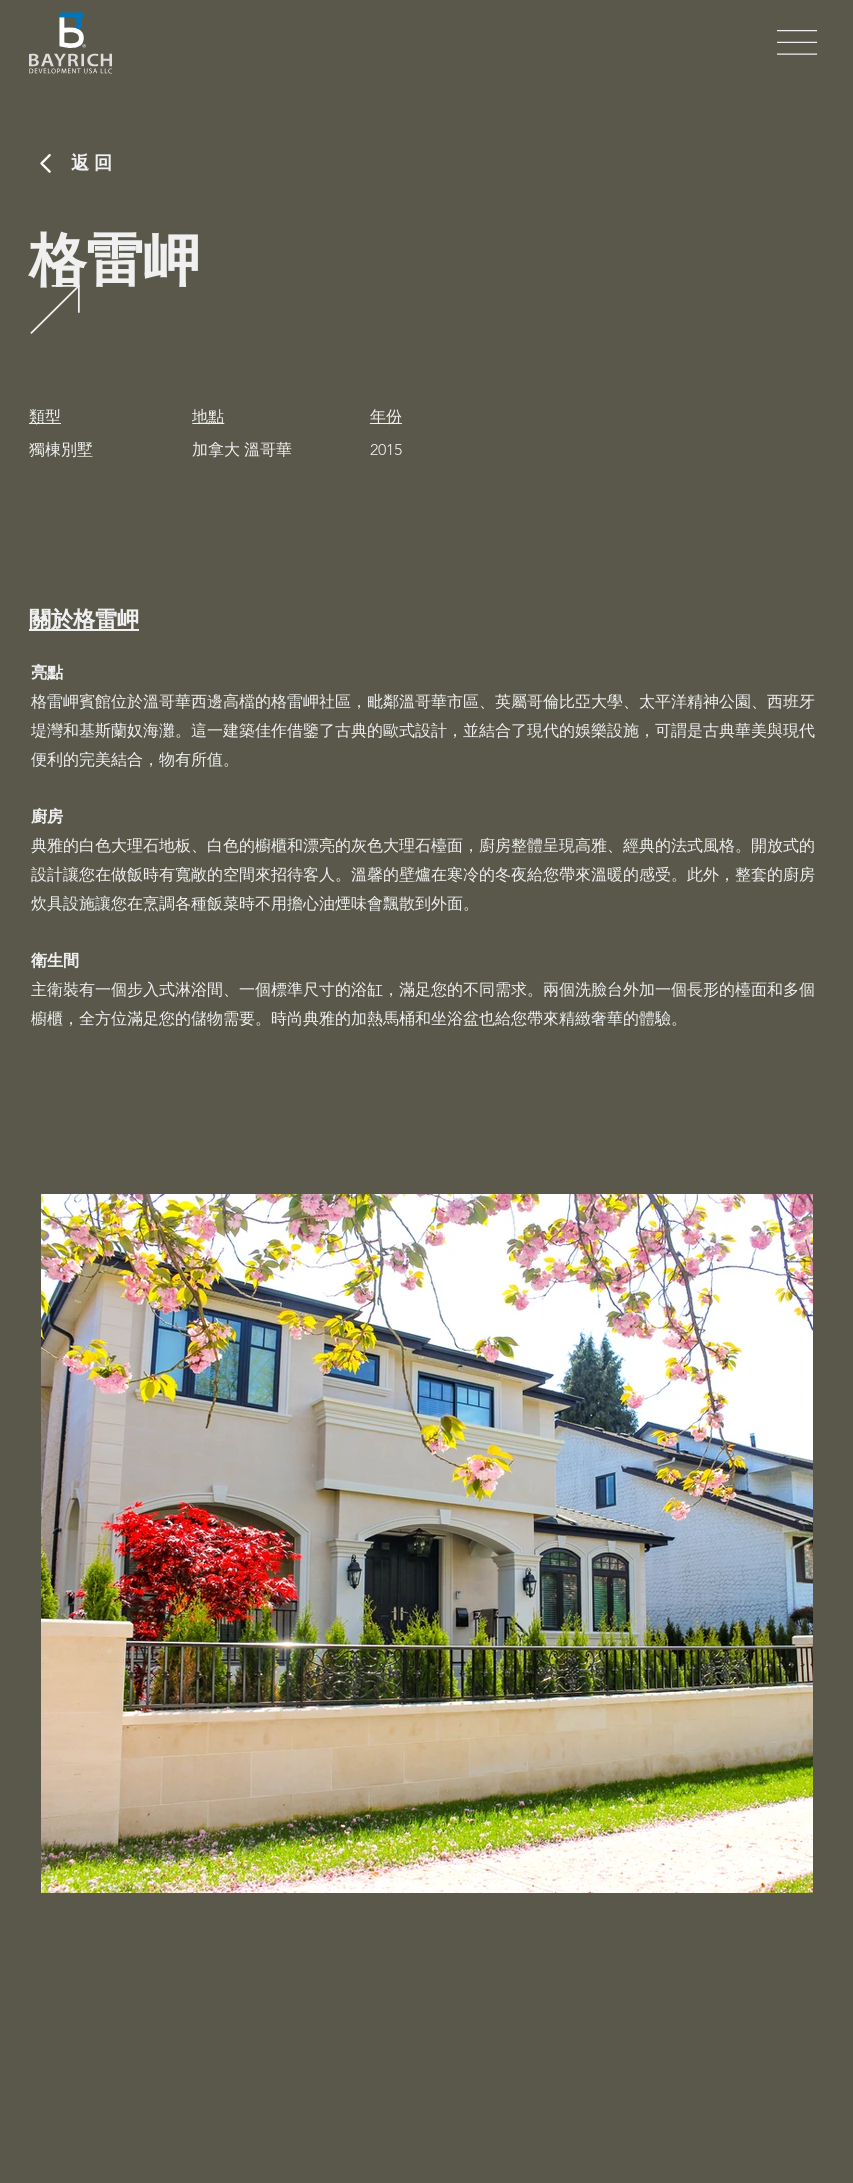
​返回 (94, 163)
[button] (797, 42)
